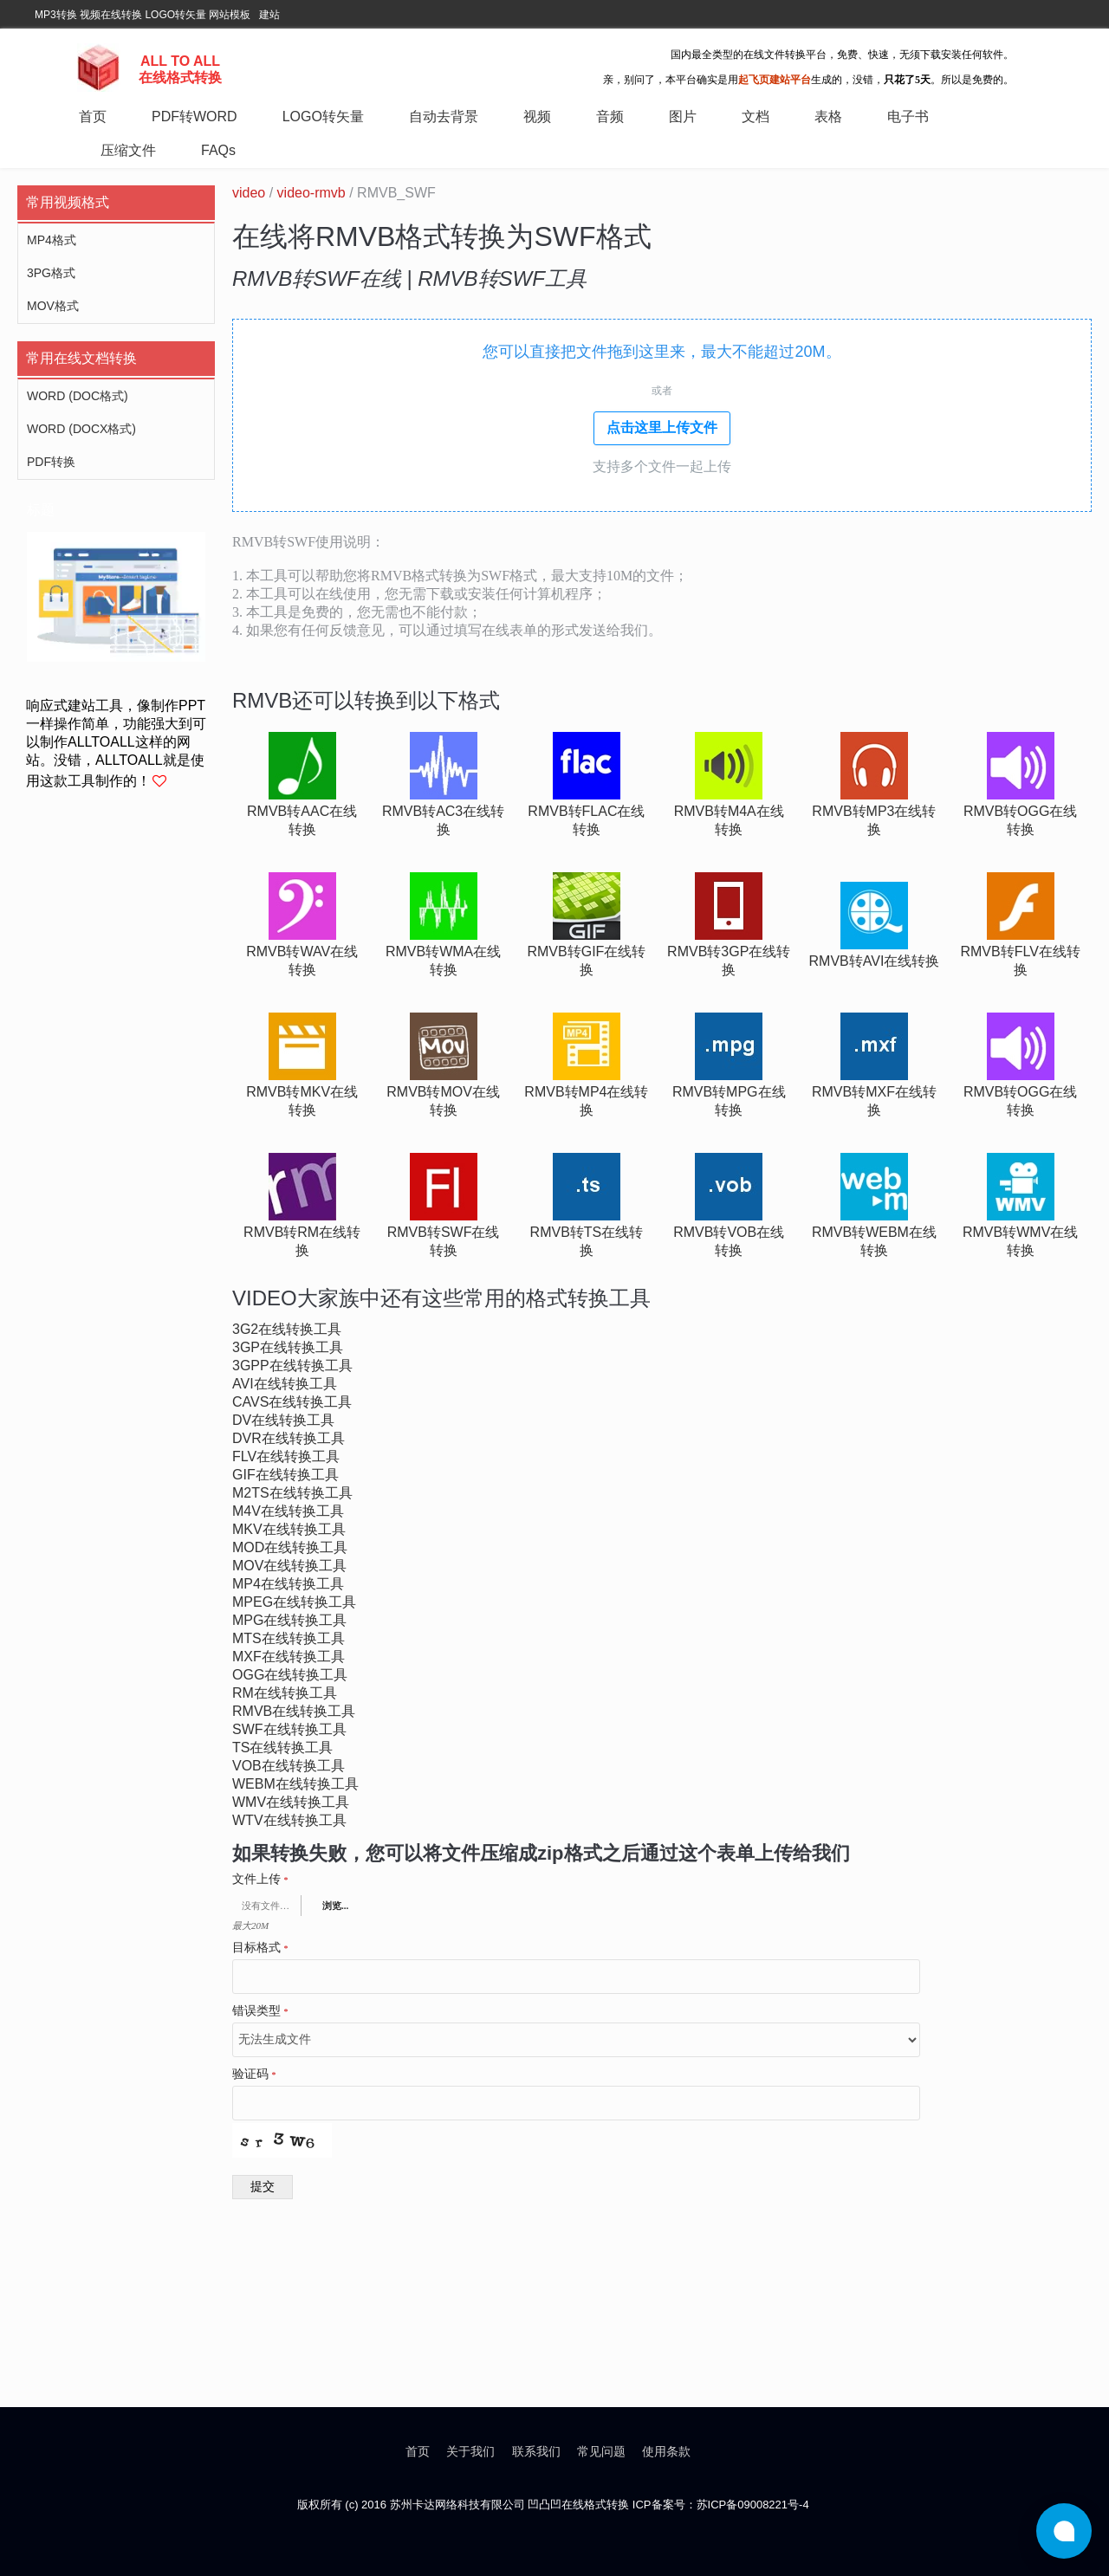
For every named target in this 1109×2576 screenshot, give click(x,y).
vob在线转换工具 (288, 1765)
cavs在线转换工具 (292, 1402)
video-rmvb (311, 192)
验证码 (254, 2074)
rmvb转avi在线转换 (874, 961)
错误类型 (260, 2011)
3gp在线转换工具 (287, 1347)
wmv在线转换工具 (290, 1802)
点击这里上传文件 (661, 427)
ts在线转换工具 (282, 1747)
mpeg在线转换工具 (294, 1602)
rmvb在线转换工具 (293, 1711)
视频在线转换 (111, 15)
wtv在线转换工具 (289, 1820)
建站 (269, 15)
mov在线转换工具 (289, 1565)
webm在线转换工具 (295, 1784)
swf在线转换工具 (289, 1729)
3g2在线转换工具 (286, 1329)
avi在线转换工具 (284, 1383)
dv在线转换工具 (283, 1420)
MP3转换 (56, 15)
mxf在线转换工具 (288, 1656)
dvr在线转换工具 (288, 1438)
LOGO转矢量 (175, 15)
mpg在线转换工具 (289, 1620)
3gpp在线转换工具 (292, 1365)
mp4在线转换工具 (288, 1583)
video (248, 192)
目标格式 (260, 1948)
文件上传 (260, 1880)
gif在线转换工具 (285, 1474)
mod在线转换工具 (289, 1547)
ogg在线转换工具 (289, 1674)
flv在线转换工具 (286, 1456)
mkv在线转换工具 (289, 1529)
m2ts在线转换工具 (292, 1492)
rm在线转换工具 (284, 1693)
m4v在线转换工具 (288, 1511)
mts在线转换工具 (288, 1638)
